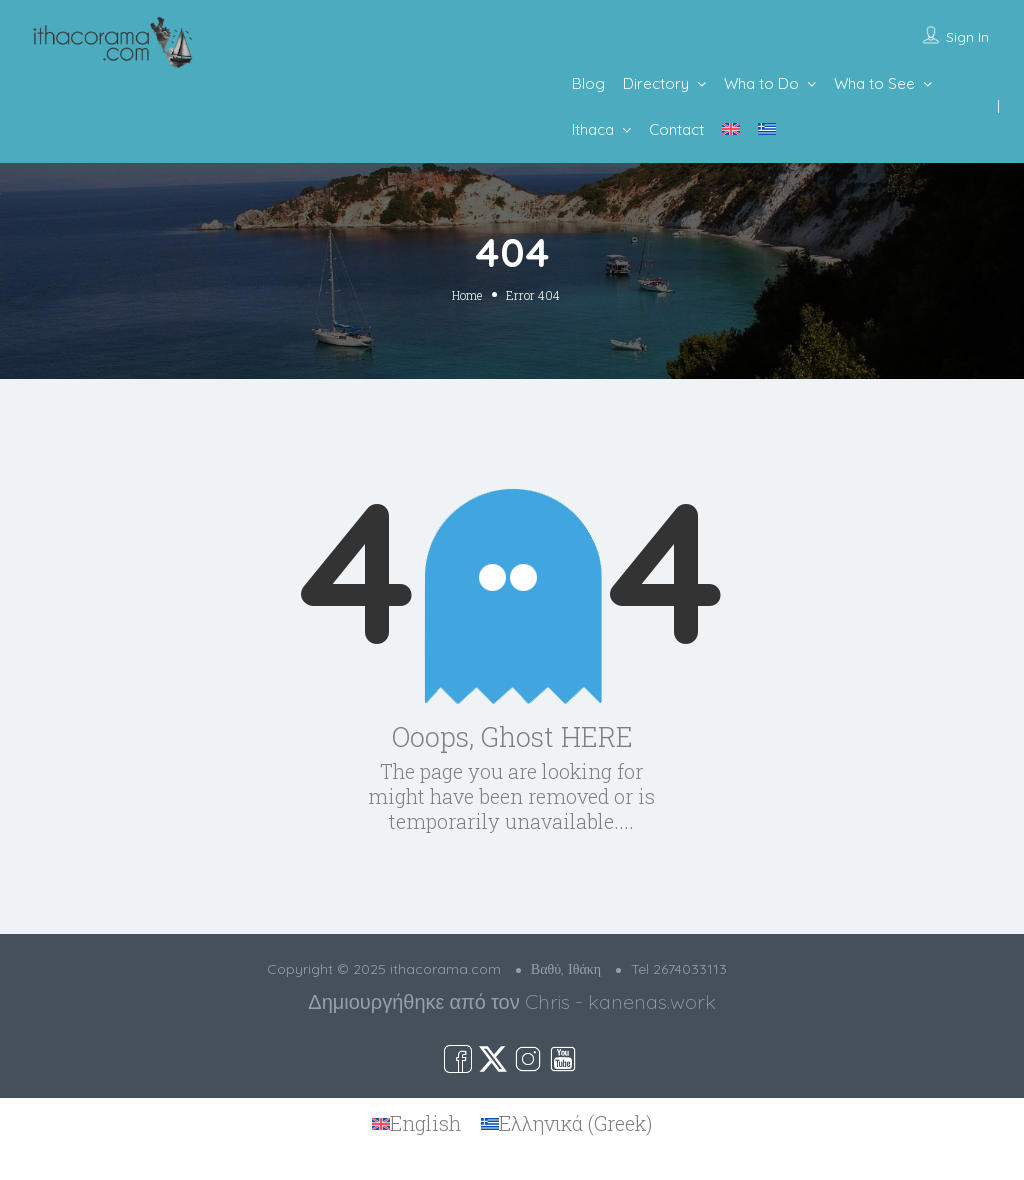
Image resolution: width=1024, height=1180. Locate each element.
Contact (676, 129)
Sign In (967, 37)
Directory (656, 83)
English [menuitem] (425, 1123)
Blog (588, 83)
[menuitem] (731, 129)
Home (467, 295)
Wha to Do (761, 83)
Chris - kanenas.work (620, 1001)
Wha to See (874, 83)
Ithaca (593, 129)
